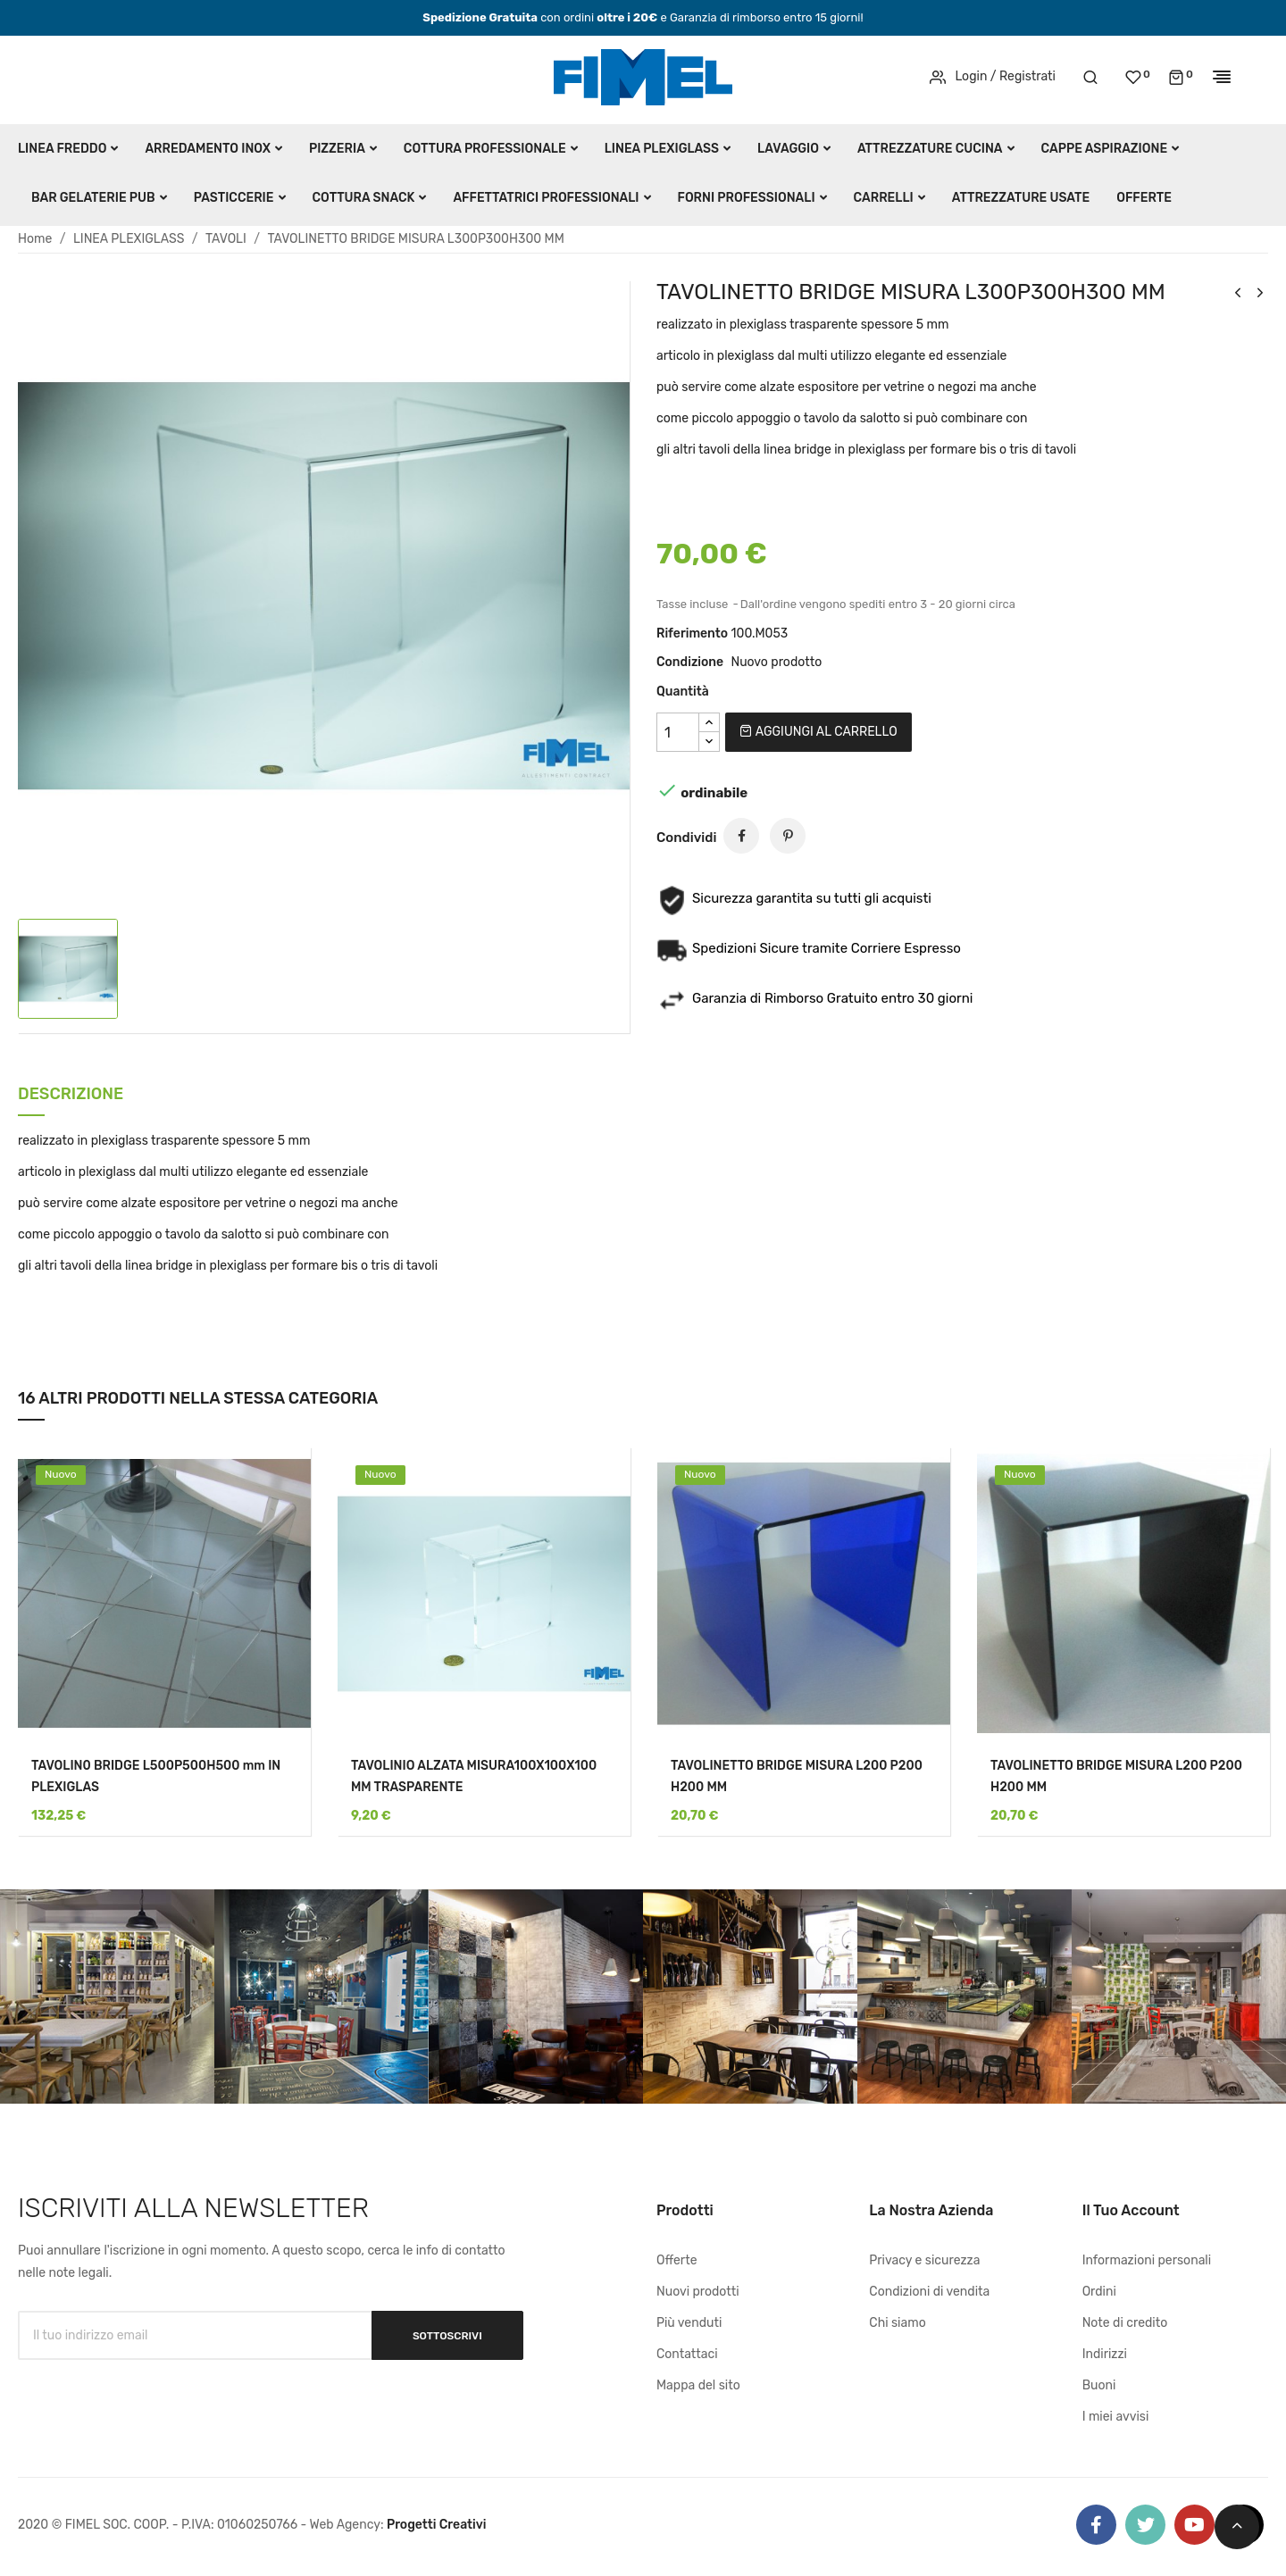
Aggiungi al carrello (818, 731)
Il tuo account (1131, 2210)
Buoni (1099, 2385)
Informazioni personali (1147, 2260)
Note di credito (1125, 2322)
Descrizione (70, 1095)
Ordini (1099, 2291)
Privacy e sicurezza (924, 2260)
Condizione (689, 662)
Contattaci (687, 2354)
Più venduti (689, 2322)
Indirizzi (1104, 2354)
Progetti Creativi (437, 2524)
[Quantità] (677, 732)
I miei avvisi (1115, 2416)
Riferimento (692, 633)
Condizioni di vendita (929, 2291)
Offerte (676, 2260)
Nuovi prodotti (697, 2291)
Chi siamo (897, 2322)
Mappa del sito (698, 2385)
